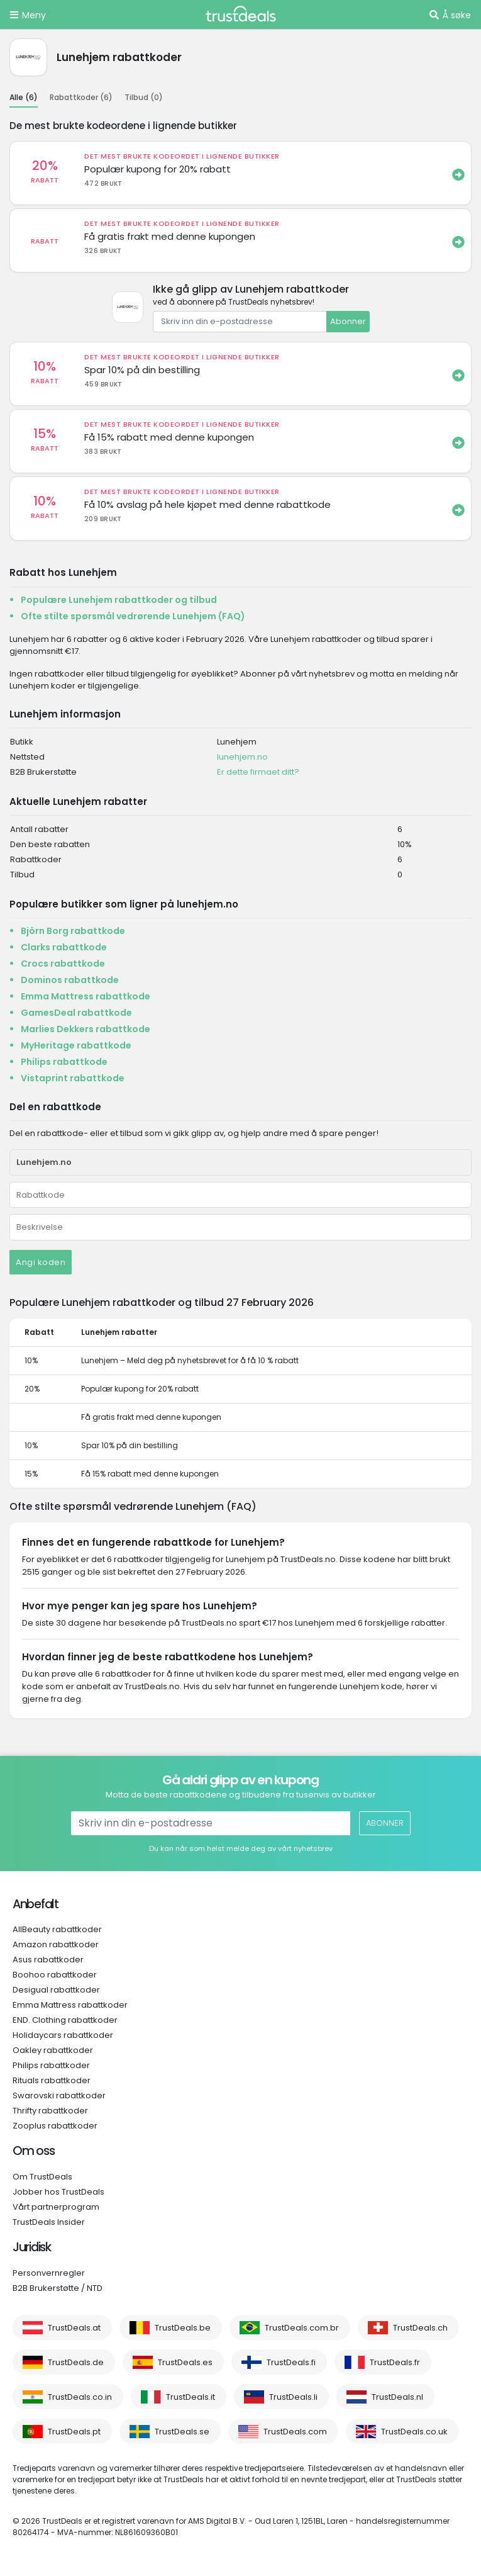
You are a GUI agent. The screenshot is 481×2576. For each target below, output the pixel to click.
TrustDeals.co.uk (414, 2432)
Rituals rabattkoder (52, 2080)
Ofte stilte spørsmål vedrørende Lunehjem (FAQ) (133, 616)
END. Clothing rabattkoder (65, 2020)
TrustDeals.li (293, 2397)
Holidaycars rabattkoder (63, 2035)
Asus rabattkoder (48, 1960)
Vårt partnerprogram (56, 2207)
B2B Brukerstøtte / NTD (57, 2288)
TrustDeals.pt (74, 2432)
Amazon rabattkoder (56, 1944)
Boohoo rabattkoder (55, 1975)
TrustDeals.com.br (302, 2328)
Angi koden (40, 1262)
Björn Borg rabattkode (73, 931)
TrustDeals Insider (49, 2222)
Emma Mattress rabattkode (85, 996)
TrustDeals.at (74, 2328)
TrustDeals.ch (420, 2328)
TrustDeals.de (76, 2362)
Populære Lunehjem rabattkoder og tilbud (119, 599)
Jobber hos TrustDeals (58, 2192)
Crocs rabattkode (63, 963)
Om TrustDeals (42, 2177)
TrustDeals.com (295, 2432)
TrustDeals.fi (291, 2362)
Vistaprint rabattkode (72, 1078)
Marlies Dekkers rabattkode (85, 1029)
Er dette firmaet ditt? (258, 772)
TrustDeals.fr (395, 2362)
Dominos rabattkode (70, 980)
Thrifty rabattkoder (50, 2111)
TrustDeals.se (182, 2432)
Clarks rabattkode (64, 947)
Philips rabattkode (64, 1061)
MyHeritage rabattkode (76, 1045)
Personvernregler (49, 2273)
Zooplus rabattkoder (55, 2126)
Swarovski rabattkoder (59, 2095)
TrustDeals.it (190, 2397)
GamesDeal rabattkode (76, 1012)
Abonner (348, 321)
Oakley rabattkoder (53, 2050)
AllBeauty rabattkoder (57, 1929)
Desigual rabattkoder (56, 1990)
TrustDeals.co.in (80, 2397)
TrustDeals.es (185, 2362)
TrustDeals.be (183, 2328)
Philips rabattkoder (51, 2065)
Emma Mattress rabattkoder (70, 2005)
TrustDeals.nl (397, 2397)
